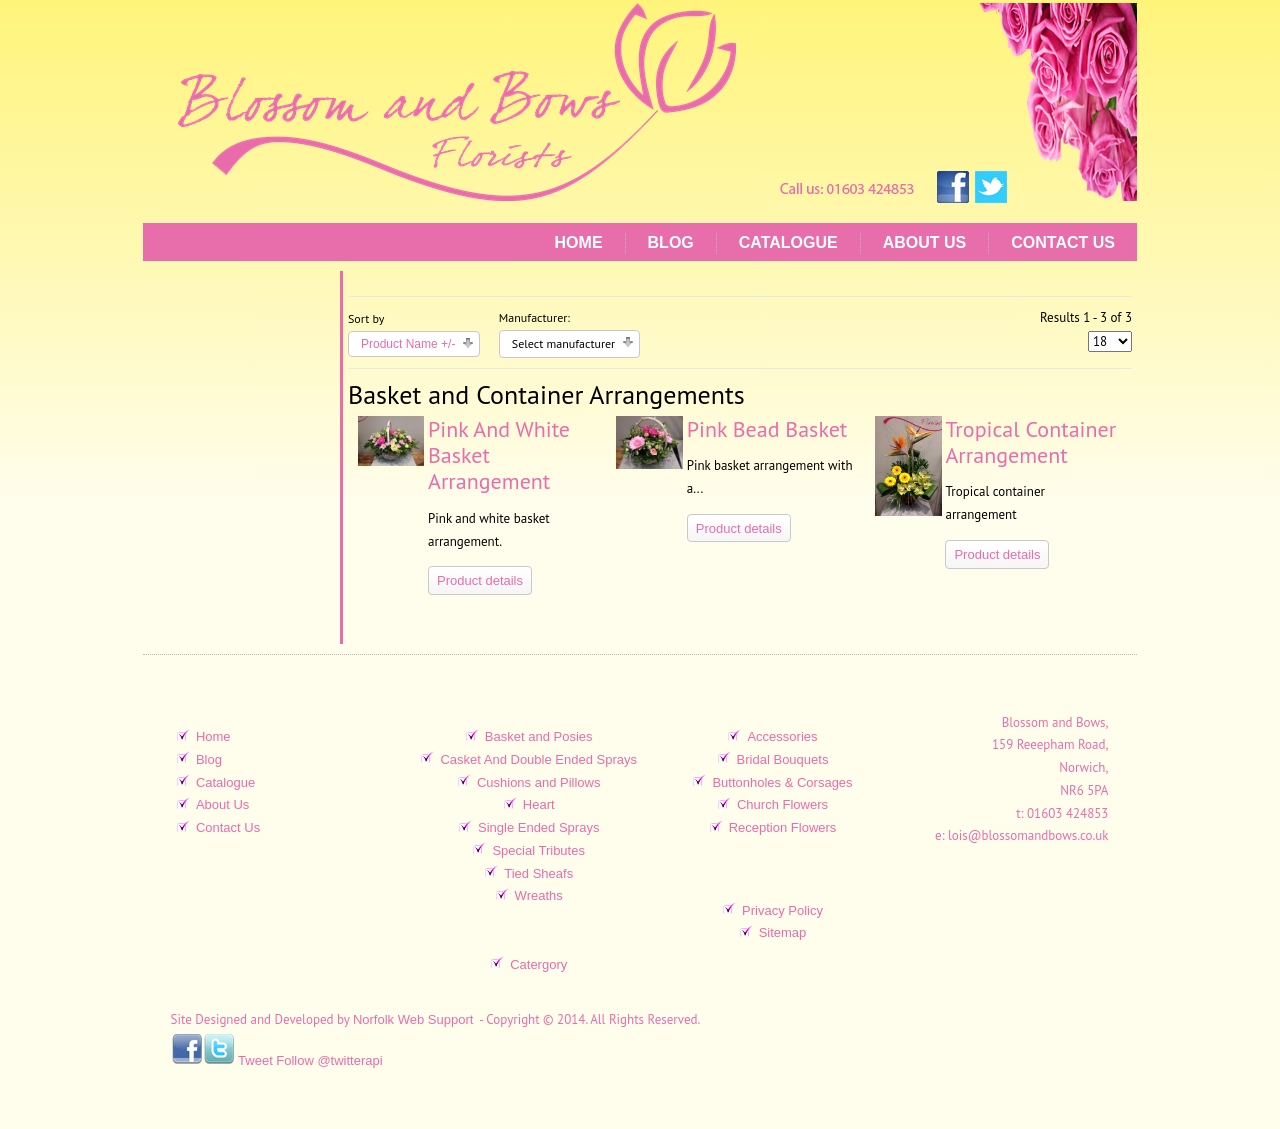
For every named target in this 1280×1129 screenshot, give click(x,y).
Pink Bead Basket (767, 429)
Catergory (538, 964)
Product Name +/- (408, 344)
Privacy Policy (782, 910)
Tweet (255, 1060)
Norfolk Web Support (413, 1020)
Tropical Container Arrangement (1030, 442)
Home (579, 242)
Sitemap (783, 932)
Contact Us (1063, 242)
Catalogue (788, 242)
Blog (671, 242)
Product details (480, 580)
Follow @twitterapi (329, 1060)
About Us (925, 242)
